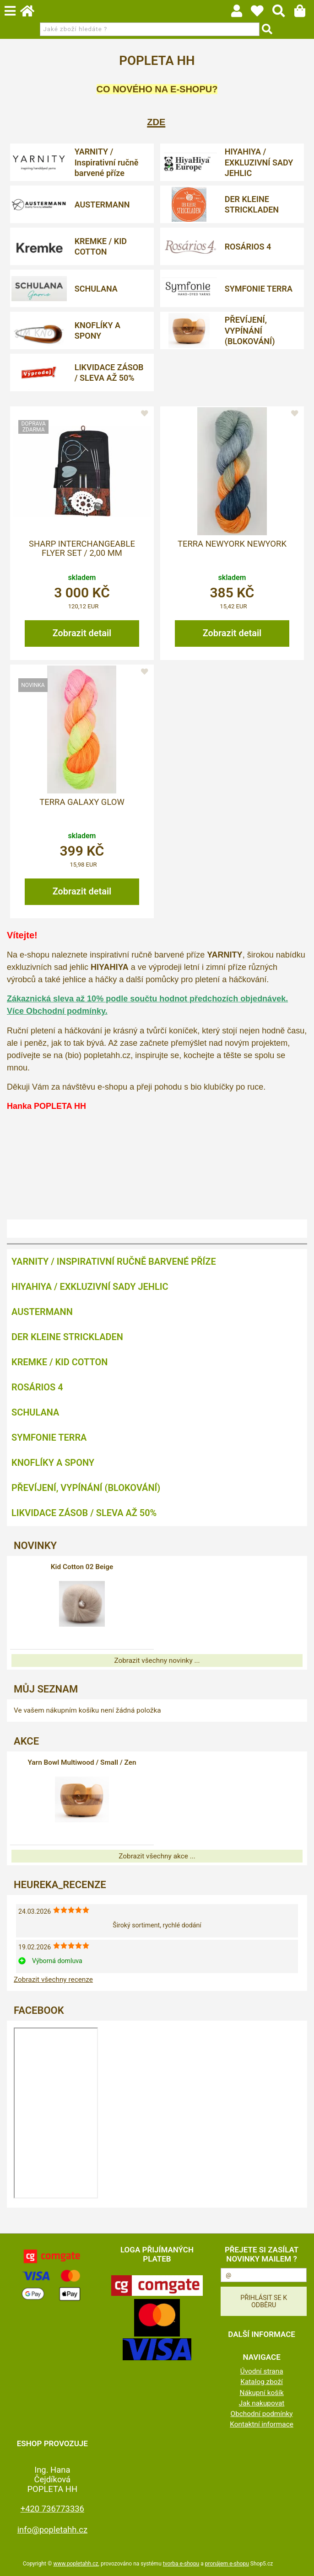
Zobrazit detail (82, 633)
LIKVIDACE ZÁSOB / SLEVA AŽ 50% (109, 372)
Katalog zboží (261, 2382)
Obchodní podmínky (262, 2414)
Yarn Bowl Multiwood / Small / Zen (81, 1762)
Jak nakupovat (262, 2403)
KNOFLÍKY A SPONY (97, 330)
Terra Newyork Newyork (232, 543)
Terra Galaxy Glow (82, 802)
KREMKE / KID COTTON (101, 246)
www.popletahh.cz (75, 2563)
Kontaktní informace (261, 2424)
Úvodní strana (261, 2371)
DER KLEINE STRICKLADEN (252, 204)
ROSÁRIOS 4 (248, 246)
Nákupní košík (261, 2393)
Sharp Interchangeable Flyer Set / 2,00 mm (82, 548)
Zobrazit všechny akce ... (157, 1856)
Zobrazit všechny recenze (53, 1979)
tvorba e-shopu (181, 2563)
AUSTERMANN (102, 204)
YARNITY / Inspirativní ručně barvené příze (107, 162)
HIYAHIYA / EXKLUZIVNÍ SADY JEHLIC (259, 162)
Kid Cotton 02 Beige (82, 1567)
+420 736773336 (52, 2508)
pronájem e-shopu (227, 2563)
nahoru (300, 2562)
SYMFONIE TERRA (258, 288)
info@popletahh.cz (52, 2529)
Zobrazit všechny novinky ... (157, 1660)
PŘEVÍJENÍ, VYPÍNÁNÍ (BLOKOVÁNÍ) (250, 330)
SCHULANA (96, 288)
